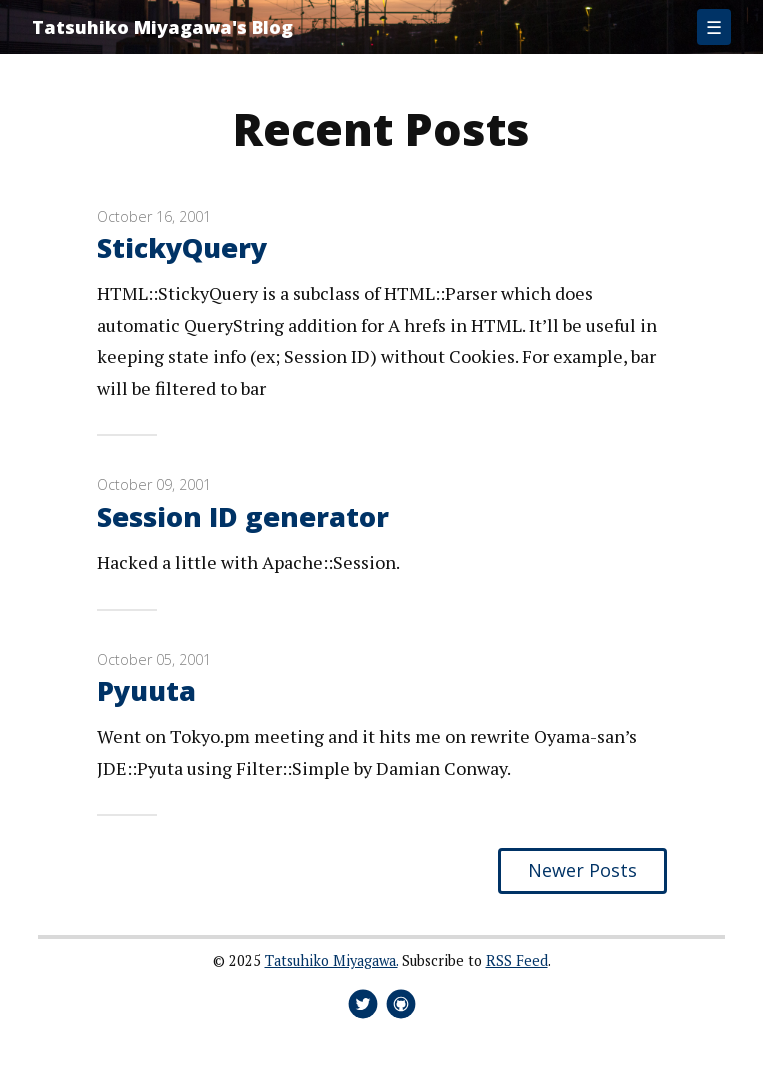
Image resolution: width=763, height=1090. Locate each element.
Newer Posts (582, 870)
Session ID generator (243, 516)
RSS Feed (517, 960)
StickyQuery (182, 247)
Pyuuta (146, 690)
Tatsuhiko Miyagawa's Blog (162, 27)
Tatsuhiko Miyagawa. (331, 960)
